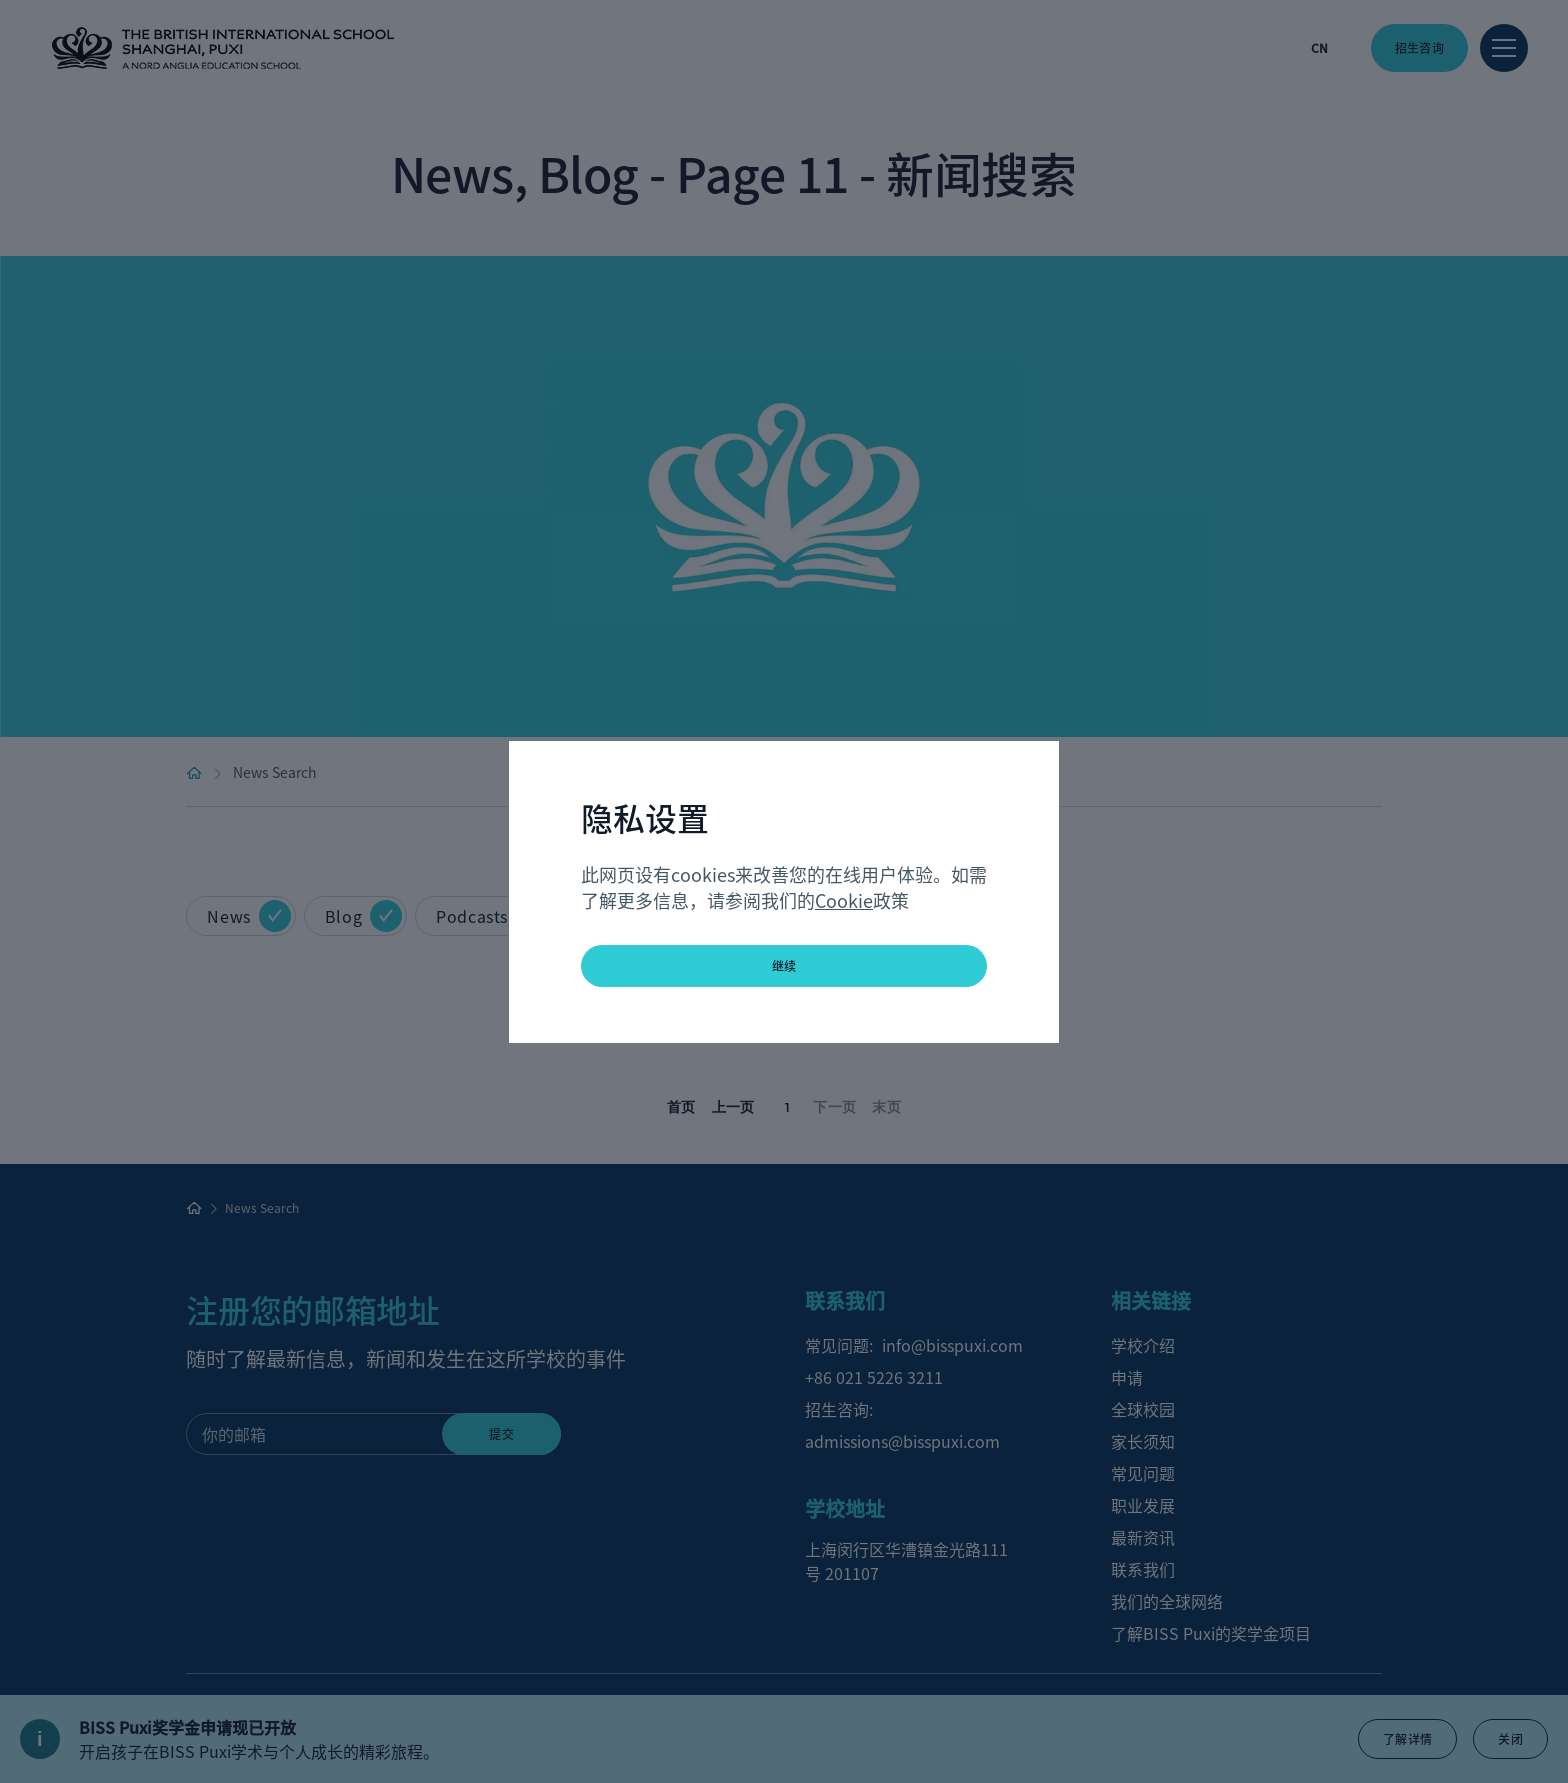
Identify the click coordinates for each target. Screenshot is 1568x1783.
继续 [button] (784, 965)
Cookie (844, 900)
